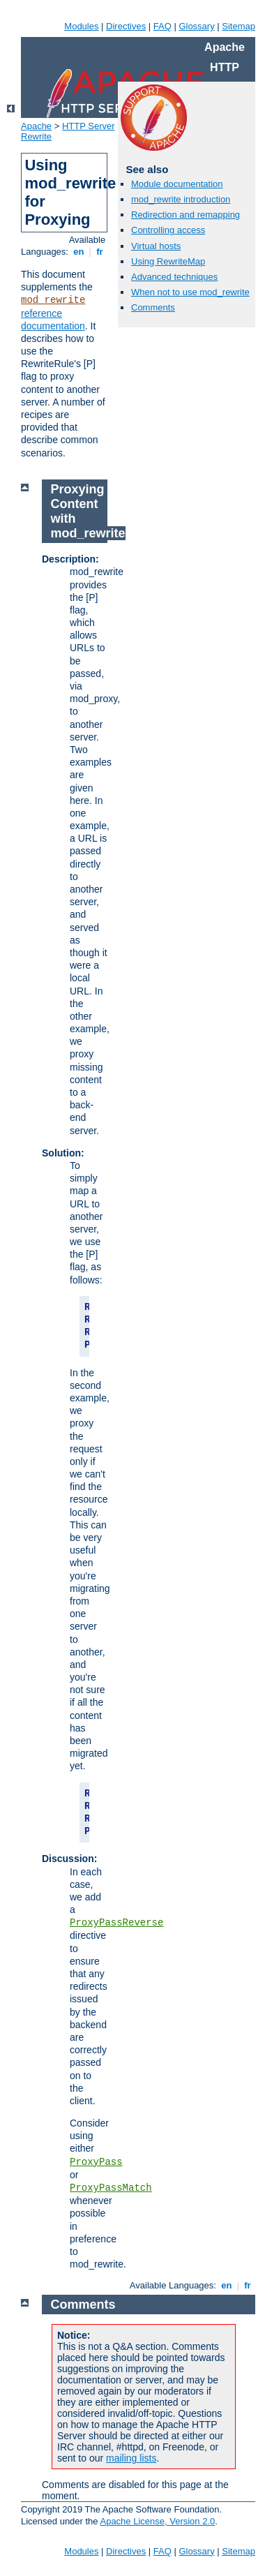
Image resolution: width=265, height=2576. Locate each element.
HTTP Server (88, 126)
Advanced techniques (174, 276)
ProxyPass (96, 2162)
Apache (36, 126)
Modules (81, 26)
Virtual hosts (156, 246)
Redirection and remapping (185, 214)
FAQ (162, 26)
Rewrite (36, 136)
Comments (153, 307)
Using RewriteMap (168, 261)
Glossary (196, 26)
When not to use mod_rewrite (190, 292)
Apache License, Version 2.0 (157, 2521)
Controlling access (168, 230)
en (78, 251)
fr (100, 251)
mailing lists (131, 2458)
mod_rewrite (53, 300)
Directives (126, 26)
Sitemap (238, 26)
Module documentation (177, 184)
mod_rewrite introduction (180, 199)
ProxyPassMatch (111, 2188)
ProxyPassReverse (116, 1922)
